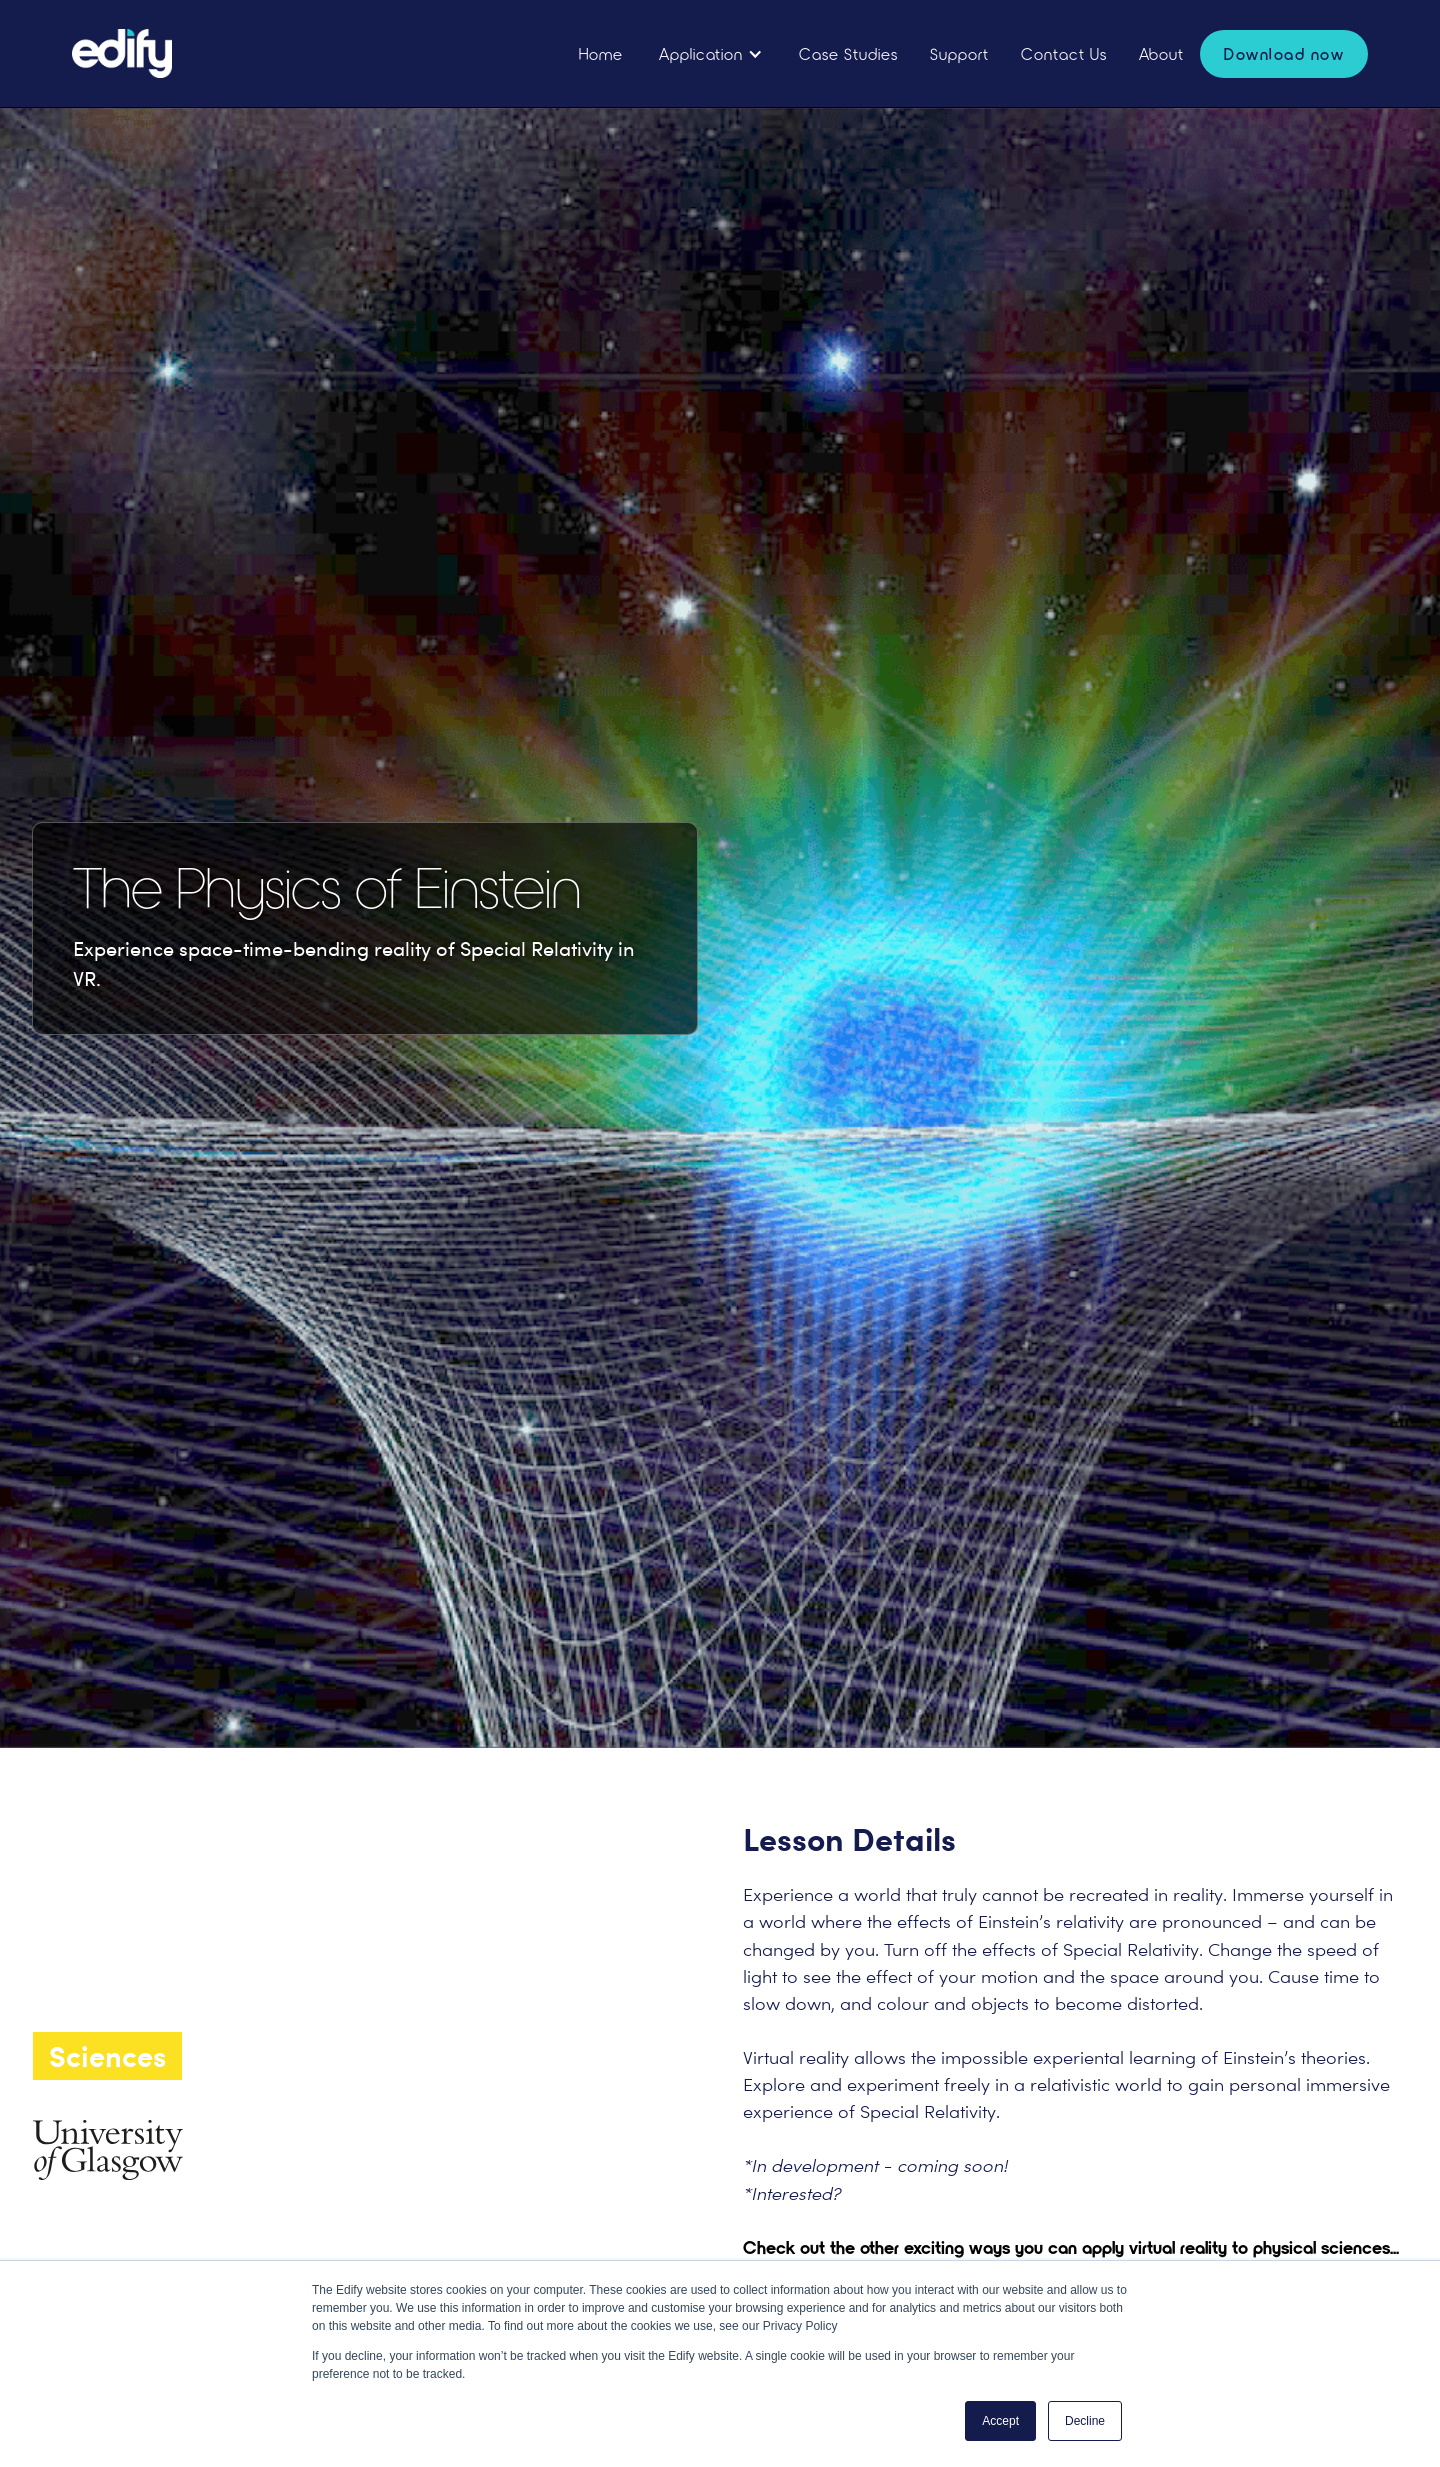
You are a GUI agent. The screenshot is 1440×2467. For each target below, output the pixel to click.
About (1161, 53)
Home (601, 53)
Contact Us (1064, 53)
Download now (1284, 53)
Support (959, 53)
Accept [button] (1000, 2421)
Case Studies (848, 53)
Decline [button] (1085, 2421)
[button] (711, 54)
